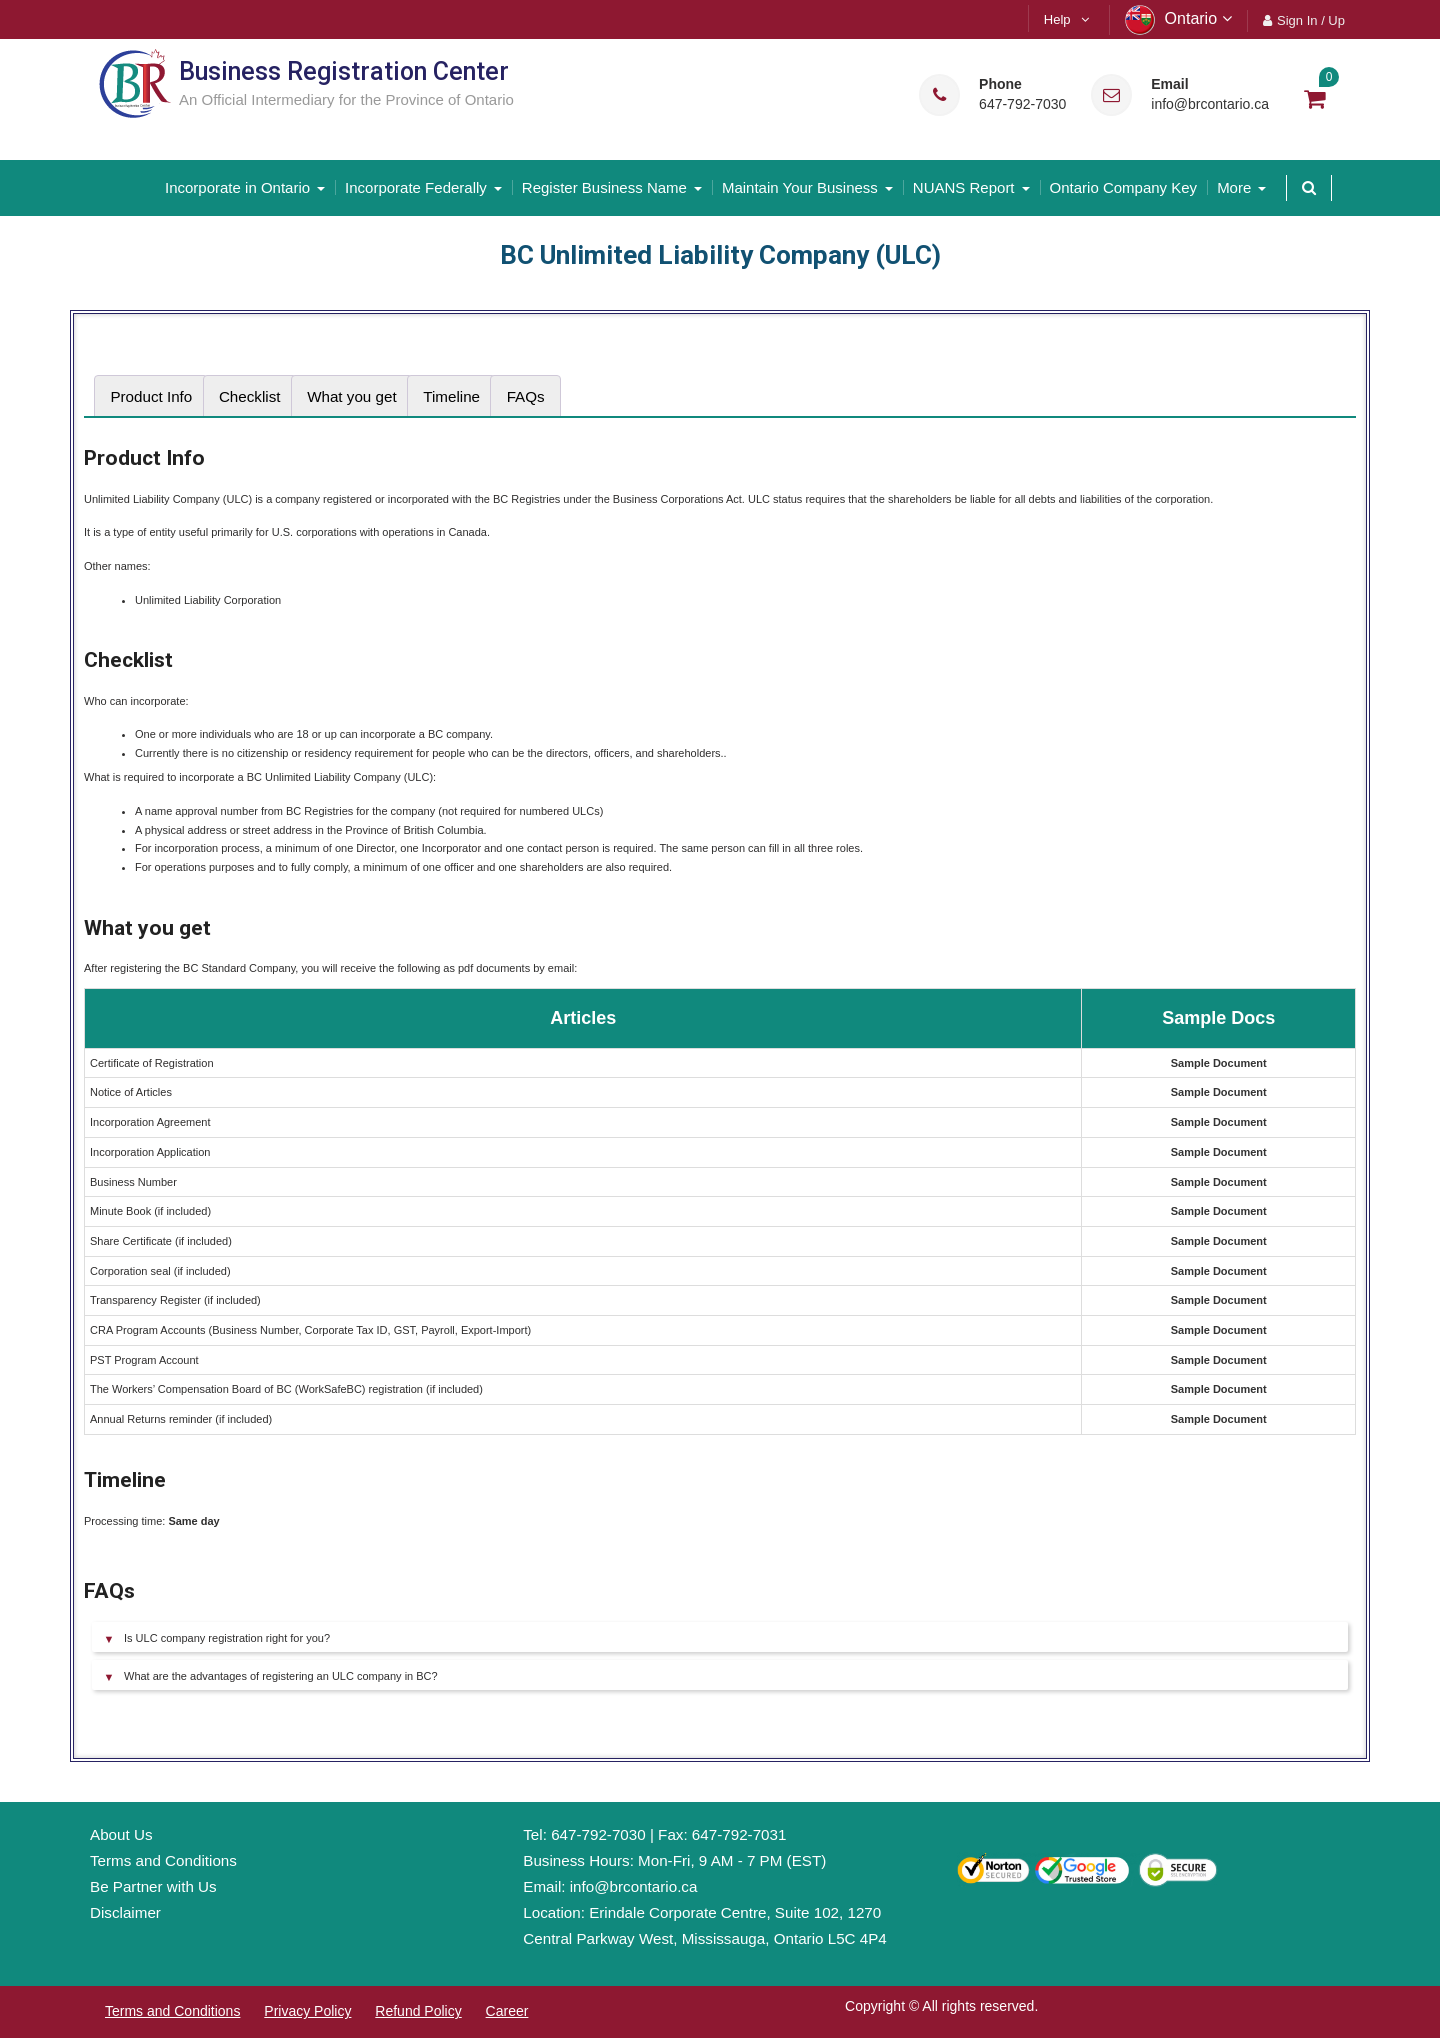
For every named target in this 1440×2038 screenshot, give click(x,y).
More (1234, 187)
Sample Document (1219, 1063)
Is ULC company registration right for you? (227, 1638)
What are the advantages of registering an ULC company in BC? (281, 1676)
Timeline (451, 396)
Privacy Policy (307, 2011)
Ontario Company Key (1124, 187)
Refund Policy (418, 2011)
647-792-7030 (1022, 104)
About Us (121, 1834)
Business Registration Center (344, 71)
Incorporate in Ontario (237, 187)
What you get (352, 396)
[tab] (151, 396)
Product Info (151, 396)
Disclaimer (125, 1912)
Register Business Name (604, 187)
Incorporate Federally (416, 187)
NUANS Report (964, 187)
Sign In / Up (1311, 20)
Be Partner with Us (153, 1886)
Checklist (250, 396)
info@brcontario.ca (1210, 104)
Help (1057, 19)
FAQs (526, 396)
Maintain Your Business (800, 187)
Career (507, 2011)
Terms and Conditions (163, 1860)
